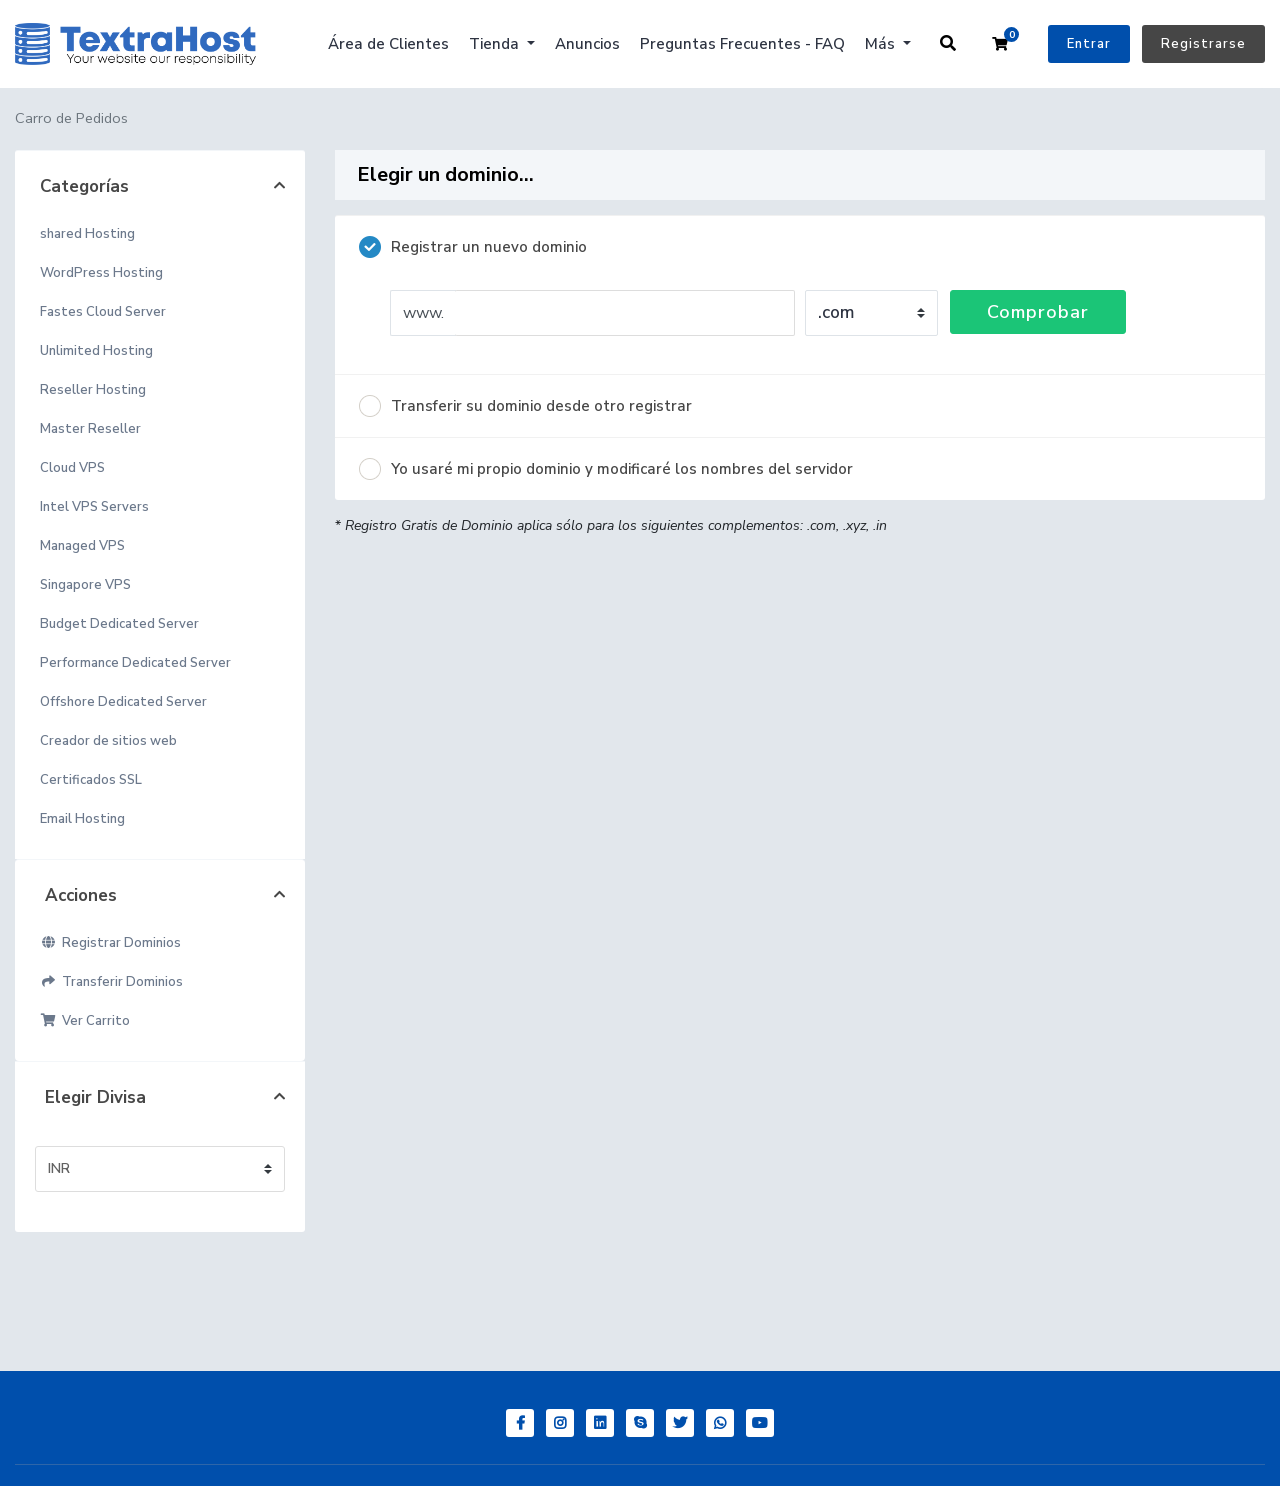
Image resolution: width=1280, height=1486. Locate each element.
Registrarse (1203, 44)
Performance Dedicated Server (135, 663)
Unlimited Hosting (96, 351)
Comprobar (1038, 312)
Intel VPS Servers (94, 507)
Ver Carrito (85, 1021)
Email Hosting (82, 819)
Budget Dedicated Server (119, 624)
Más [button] (882, 44)
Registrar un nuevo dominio (473, 247)
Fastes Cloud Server (103, 312)
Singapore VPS (85, 585)
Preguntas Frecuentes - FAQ (742, 44)
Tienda (496, 44)
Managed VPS (82, 546)
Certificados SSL (91, 780)
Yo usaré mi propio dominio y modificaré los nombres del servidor (606, 469)
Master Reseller (90, 429)
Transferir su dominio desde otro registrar (525, 406)
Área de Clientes (388, 44)
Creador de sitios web (108, 741)
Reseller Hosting (93, 390)
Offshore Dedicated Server (123, 702)
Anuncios (587, 44)
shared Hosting (87, 234)
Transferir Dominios (111, 982)
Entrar (1089, 44)
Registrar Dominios (110, 943)
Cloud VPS (72, 468)
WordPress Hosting (101, 273)
